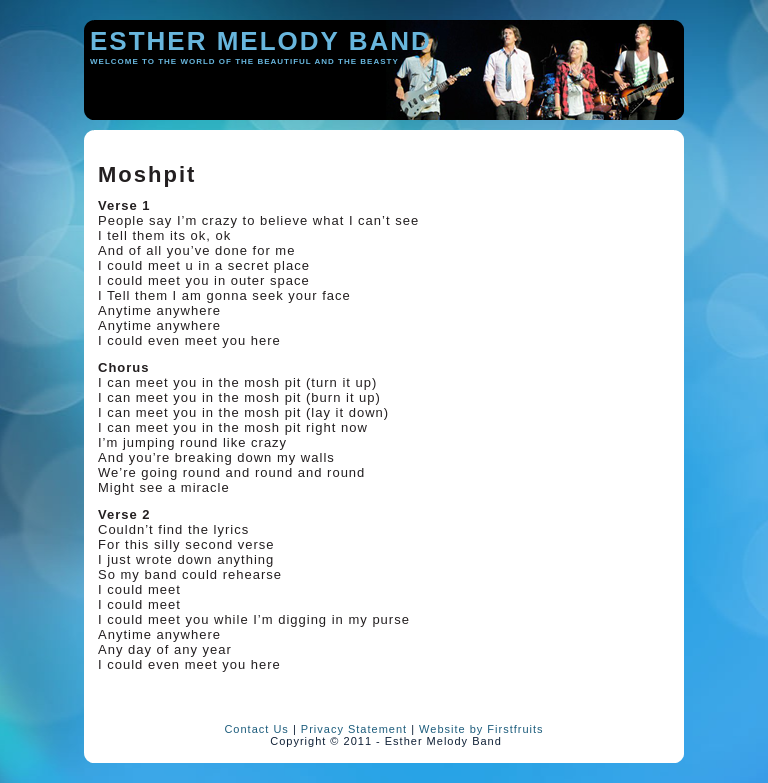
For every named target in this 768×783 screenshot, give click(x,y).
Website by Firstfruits (481, 729)
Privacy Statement (354, 729)
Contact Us (256, 729)
